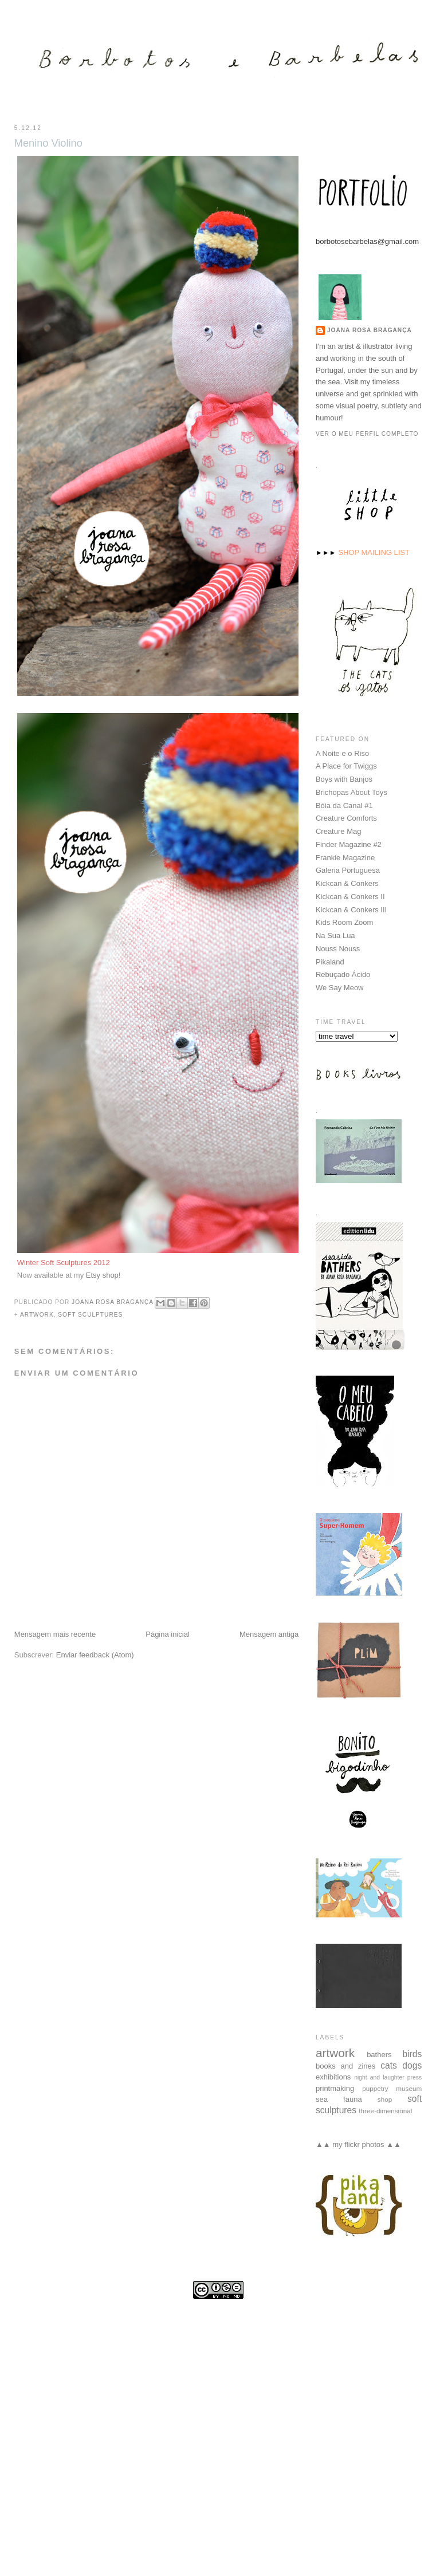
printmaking (335, 2087)
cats (388, 2065)
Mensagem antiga (268, 1634)
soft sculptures (90, 1314)
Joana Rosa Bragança (369, 329)
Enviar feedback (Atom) (95, 1655)
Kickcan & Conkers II (350, 896)
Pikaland (330, 961)
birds (412, 2053)
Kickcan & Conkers (347, 883)
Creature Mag (338, 830)
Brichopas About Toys (351, 791)
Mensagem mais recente (55, 1634)
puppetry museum (392, 2087)
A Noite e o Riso (342, 753)
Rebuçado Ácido (343, 974)
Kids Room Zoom (344, 921)
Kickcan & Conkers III (351, 909)
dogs (412, 2065)
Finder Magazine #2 (349, 844)
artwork (37, 1314)
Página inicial (168, 1634)
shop (385, 2098)
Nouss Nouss (338, 948)
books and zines (345, 2065)
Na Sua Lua (335, 935)
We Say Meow (340, 987)
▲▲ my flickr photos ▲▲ (358, 2144)
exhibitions (333, 2076)
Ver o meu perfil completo (367, 433)
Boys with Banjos (344, 778)
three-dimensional (385, 2110)
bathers (379, 2054)
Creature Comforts (346, 817)
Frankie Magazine (345, 857)
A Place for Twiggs (346, 765)
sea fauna (339, 2098)
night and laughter (379, 2077)
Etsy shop (102, 1275)
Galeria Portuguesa (348, 869)
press (414, 2077)
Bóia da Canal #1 (344, 805)
